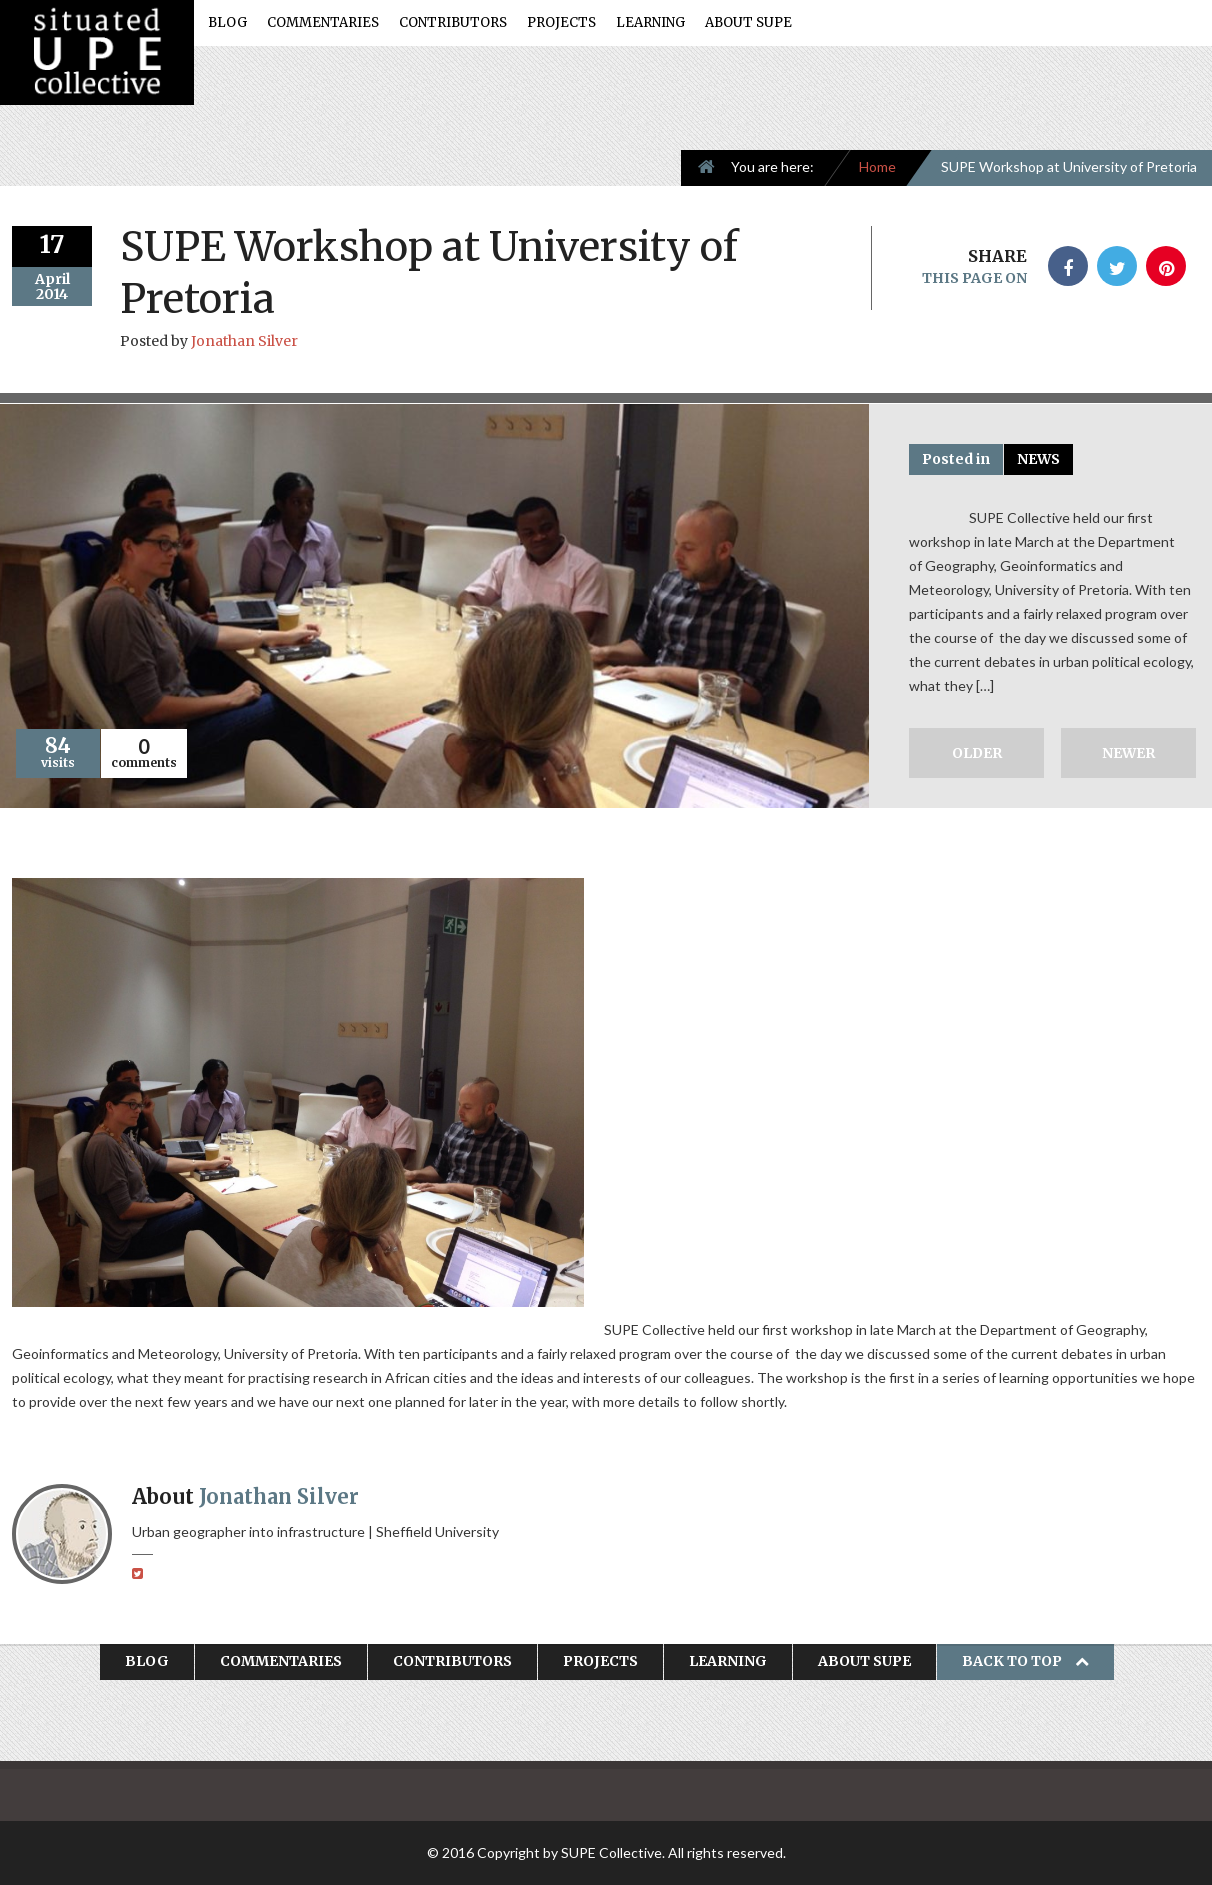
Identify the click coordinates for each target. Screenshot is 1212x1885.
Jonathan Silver (244, 341)
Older (977, 753)
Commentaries (323, 22)
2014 (52, 294)
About (245, 1496)
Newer (1128, 753)
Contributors (453, 22)
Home (877, 166)
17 (52, 244)
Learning (650, 22)
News (1038, 459)
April (52, 279)
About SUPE (748, 22)
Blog (227, 22)
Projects (561, 22)
